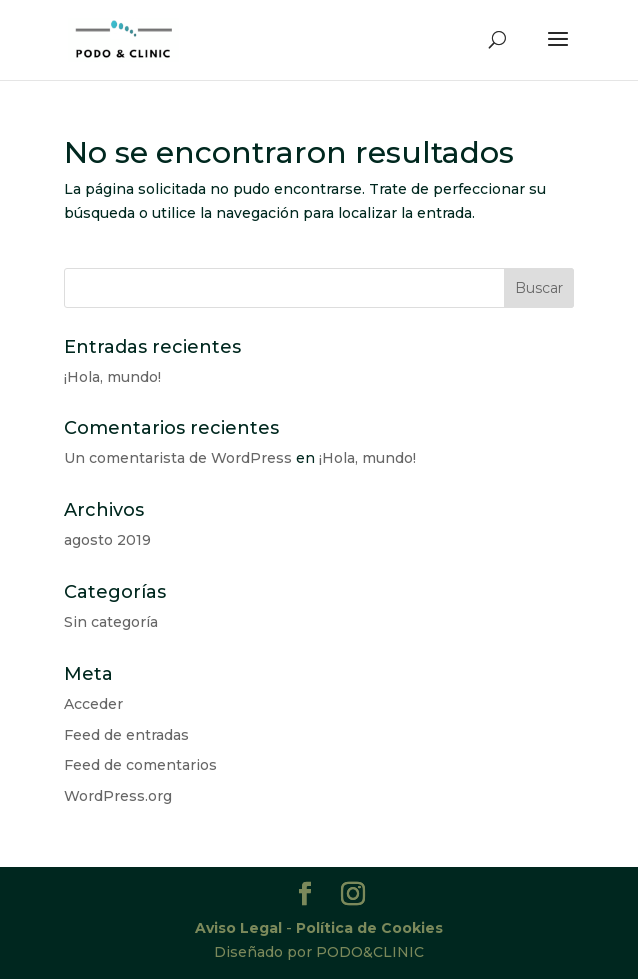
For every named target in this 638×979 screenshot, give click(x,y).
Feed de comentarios (140, 765)
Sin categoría (111, 622)
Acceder (93, 704)
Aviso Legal (238, 928)
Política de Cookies (369, 928)
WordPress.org (118, 796)
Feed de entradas (126, 735)
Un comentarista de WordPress (178, 458)
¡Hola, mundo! (112, 377)
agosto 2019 (107, 540)
